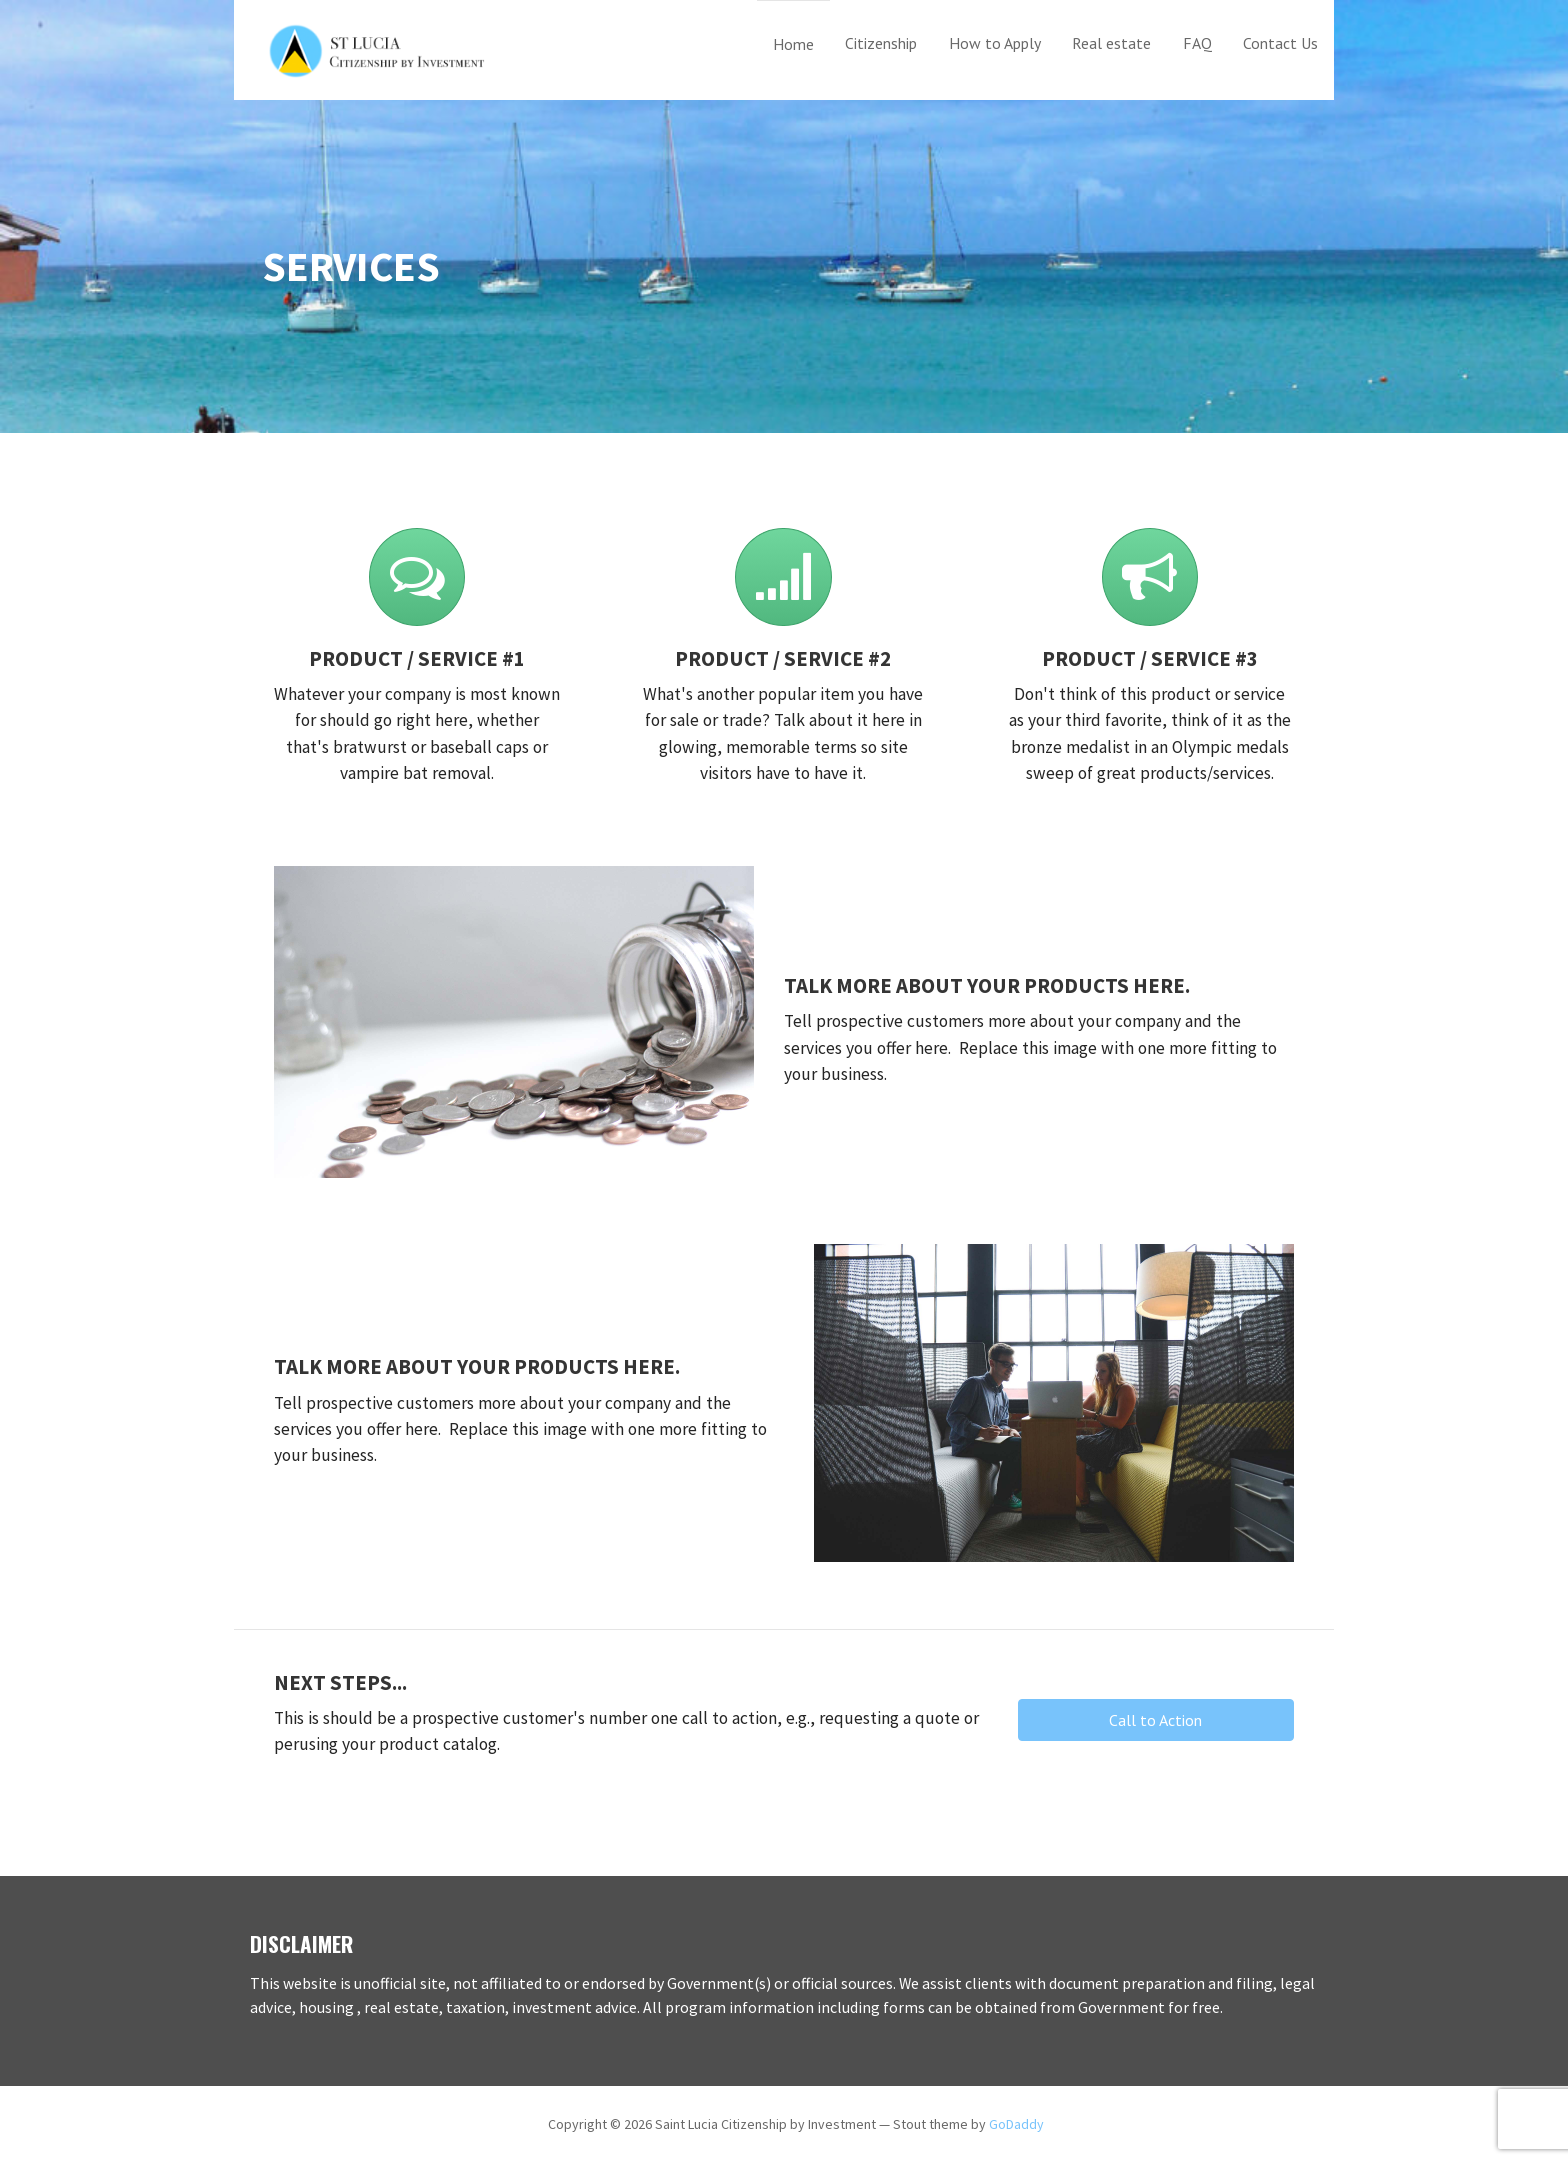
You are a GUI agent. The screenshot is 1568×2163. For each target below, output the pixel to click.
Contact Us (1280, 43)
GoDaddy (1016, 2124)
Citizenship (881, 43)
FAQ (1197, 43)
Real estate (1111, 43)
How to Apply (995, 43)
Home (793, 44)
